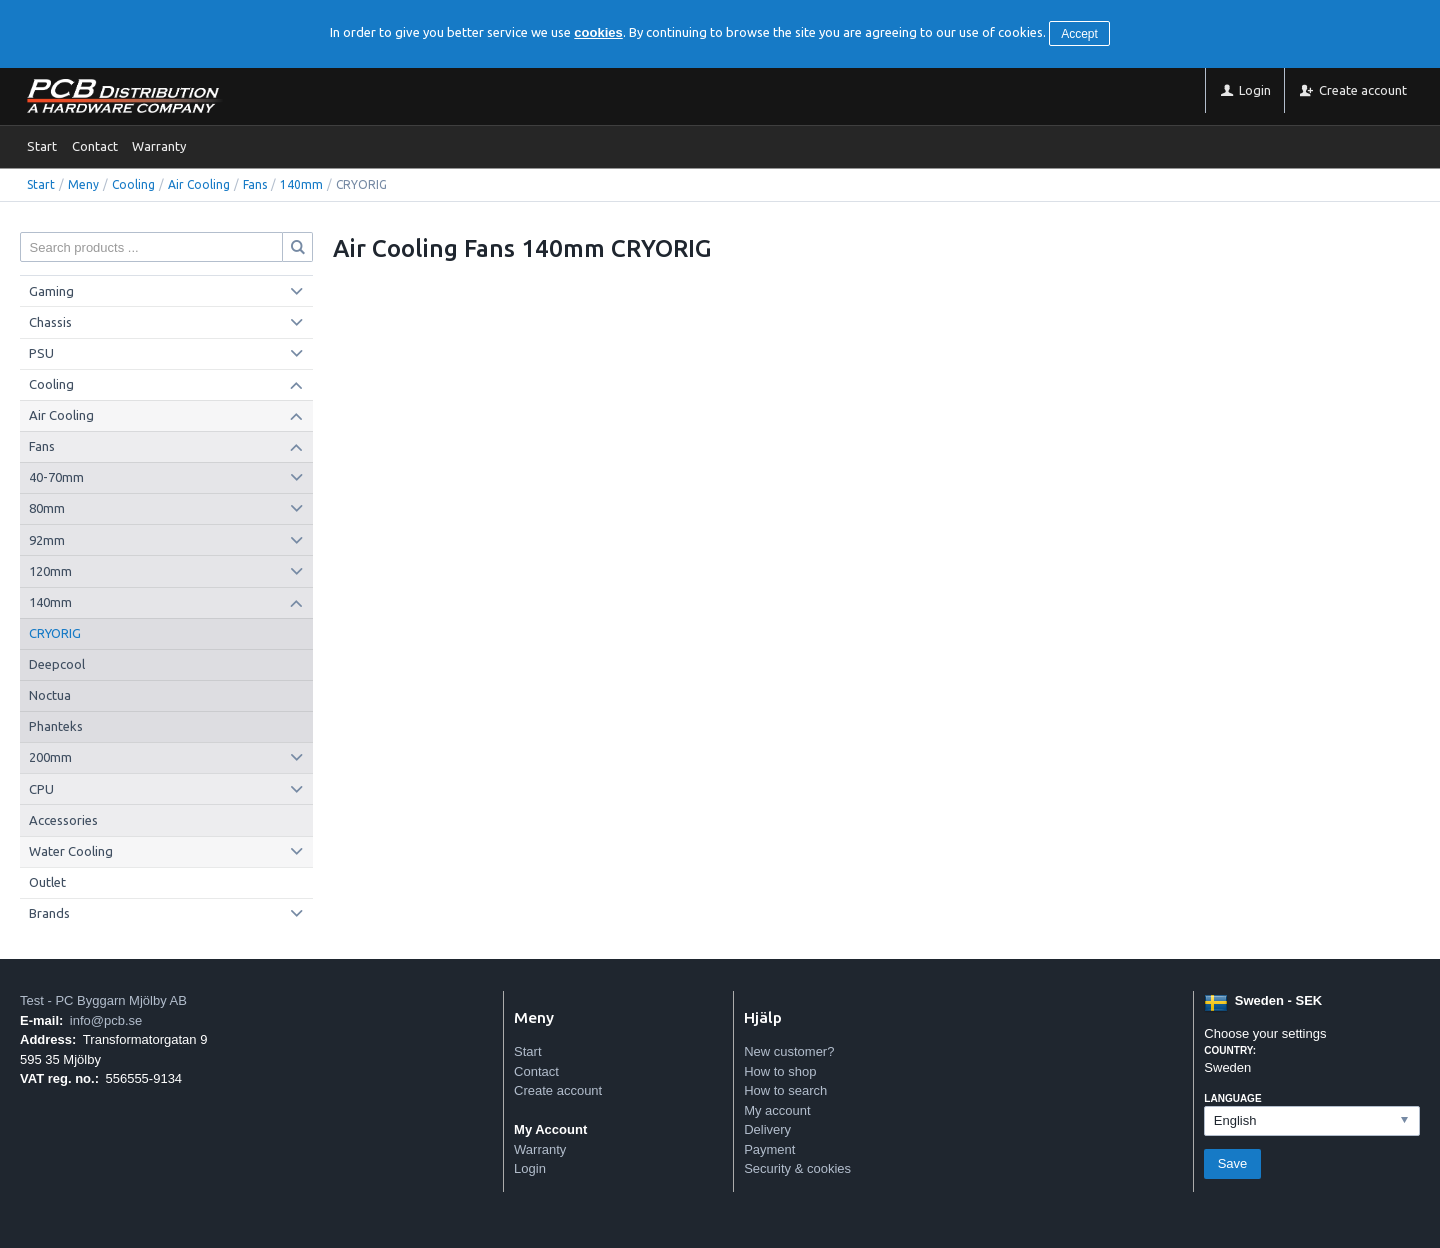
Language (1232, 1098)
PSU (41, 353)
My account (777, 1110)
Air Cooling (199, 184)
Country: (1230, 1050)
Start (42, 146)
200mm (50, 757)
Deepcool (57, 664)
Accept (1079, 34)
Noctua (50, 695)
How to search (785, 1090)
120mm (50, 571)
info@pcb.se (106, 1020)
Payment (769, 1149)
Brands (49, 913)
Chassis (50, 322)
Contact (95, 146)
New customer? (789, 1051)
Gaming (51, 291)
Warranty (159, 146)
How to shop (780, 1071)
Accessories (63, 820)
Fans (255, 184)
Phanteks (56, 726)
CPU (41, 789)
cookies (598, 32)
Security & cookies (797, 1168)
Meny (83, 184)
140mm (301, 184)
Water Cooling (71, 851)
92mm (47, 540)
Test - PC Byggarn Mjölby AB (103, 1000)
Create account (558, 1090)
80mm (47, 508)
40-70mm (56, 477)
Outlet (47, 882)
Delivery (767, 1129)
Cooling (133, 184)
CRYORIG (55, 633)
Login (530, 1168)
